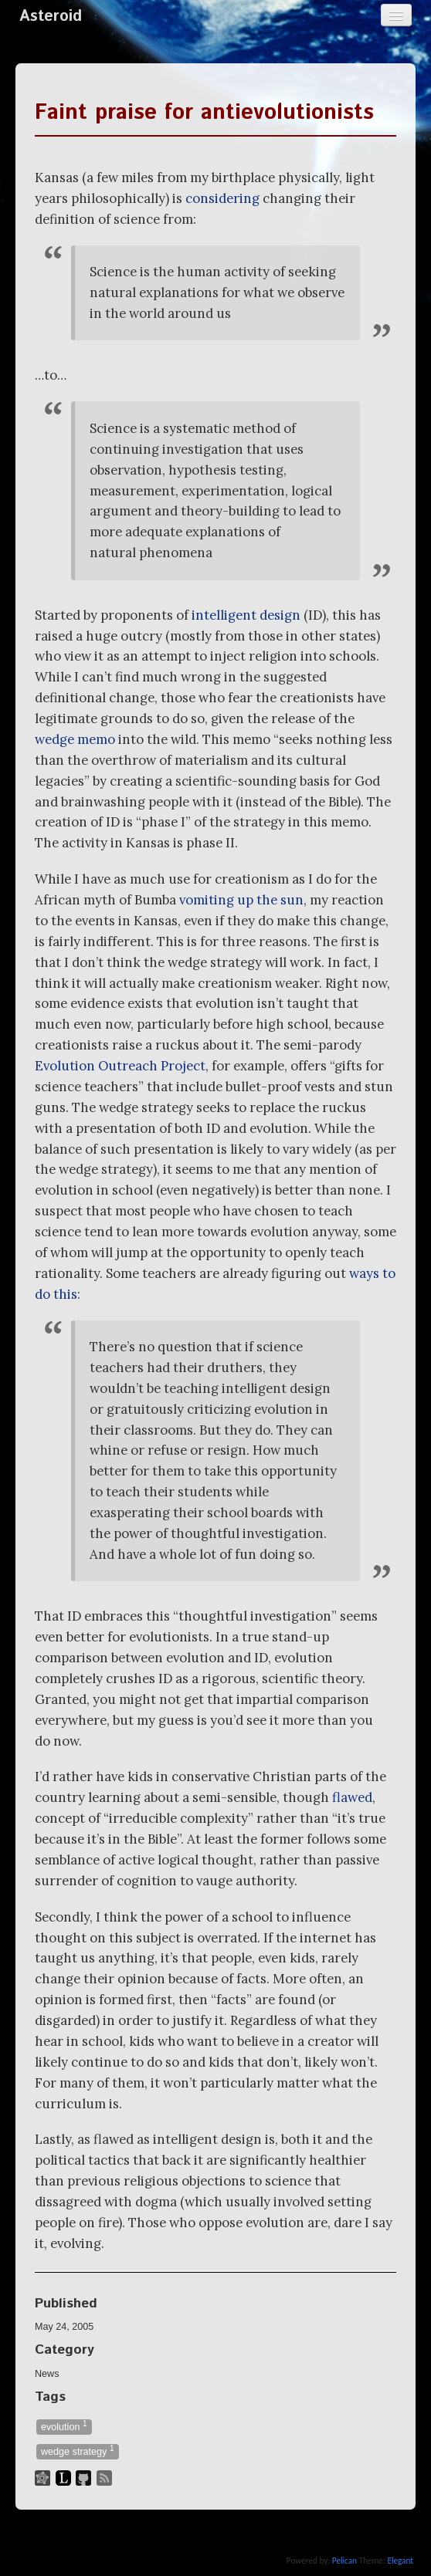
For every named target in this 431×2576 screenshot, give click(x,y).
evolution (64, 2425)
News (47, 2373)
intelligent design (246, 615)
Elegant (400, 2560)
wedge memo (75, 739)
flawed (352, 1797)
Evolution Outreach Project (120, 1065)
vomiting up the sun (241, 899)
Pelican (344, 2560)
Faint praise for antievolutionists (204, 112)
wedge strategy (77, 2450)
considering (222, 198)
